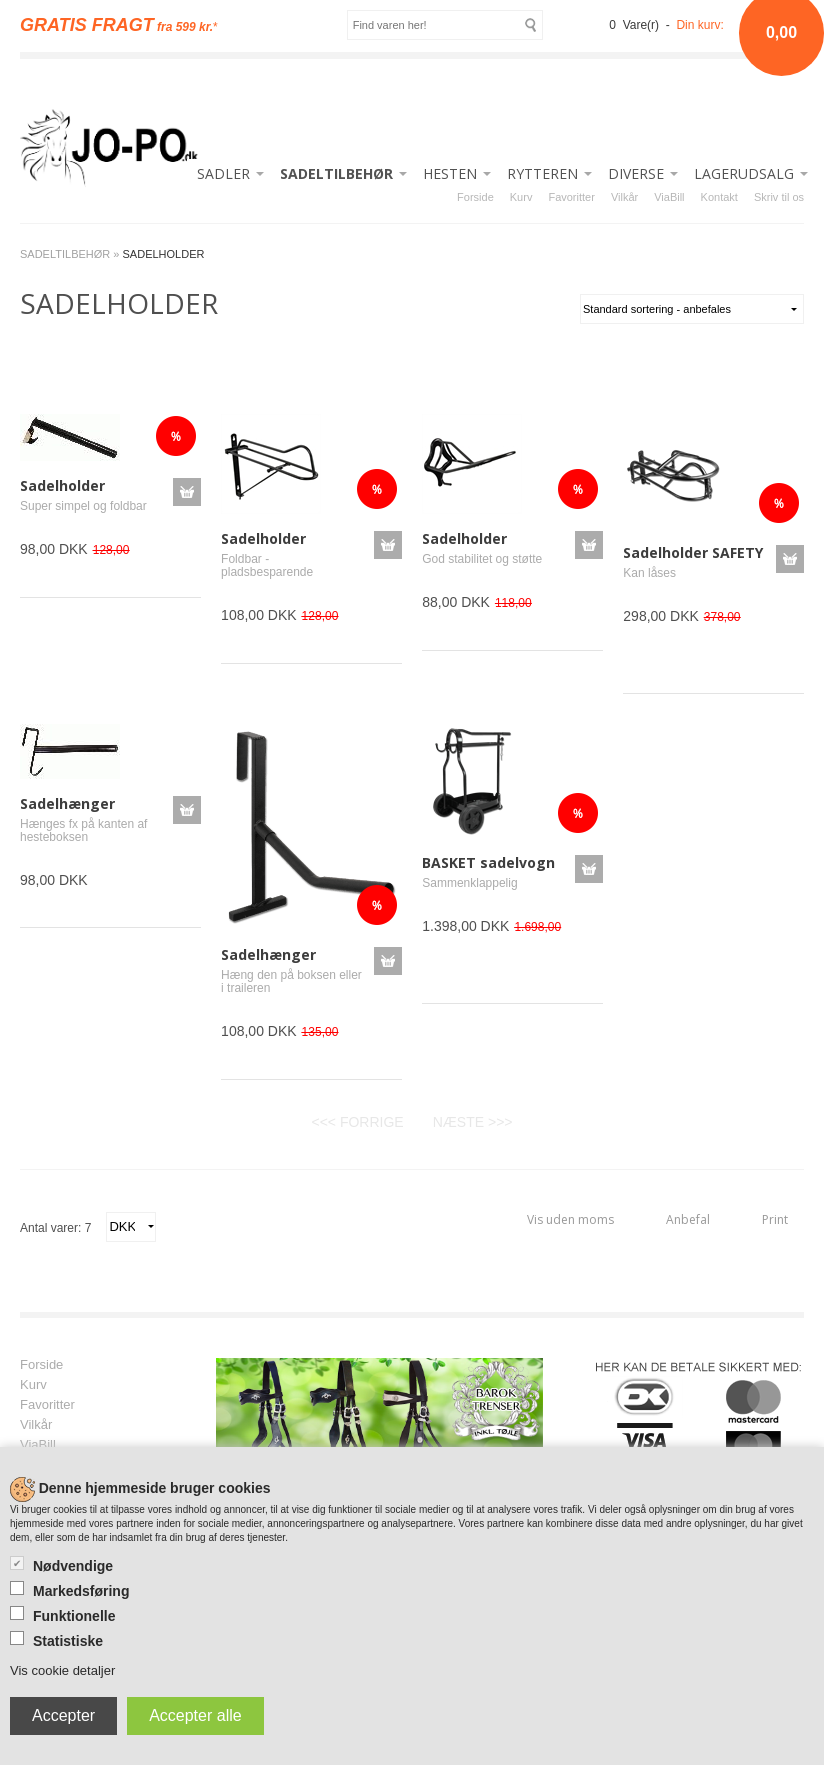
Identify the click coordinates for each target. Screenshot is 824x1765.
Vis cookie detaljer (62, 1670)
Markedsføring (81, 1591)
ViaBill (669, 197)
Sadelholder (62, 485)
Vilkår (624, 197)
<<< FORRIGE (357, 1122)
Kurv (521, 197)
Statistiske (68, 1641)
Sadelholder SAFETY (693, 552)
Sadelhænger (67, 803)
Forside (475, 197)
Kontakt (719, 197)
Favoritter (571, 197)
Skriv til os (779, 197)
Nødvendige (73, 1566)
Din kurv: (699, 25)
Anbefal (688, 1219)
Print (775, 1219)
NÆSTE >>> (473, 1122)
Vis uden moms (570, 1219)
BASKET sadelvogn (488, 862)
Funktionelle (74, 1616)
